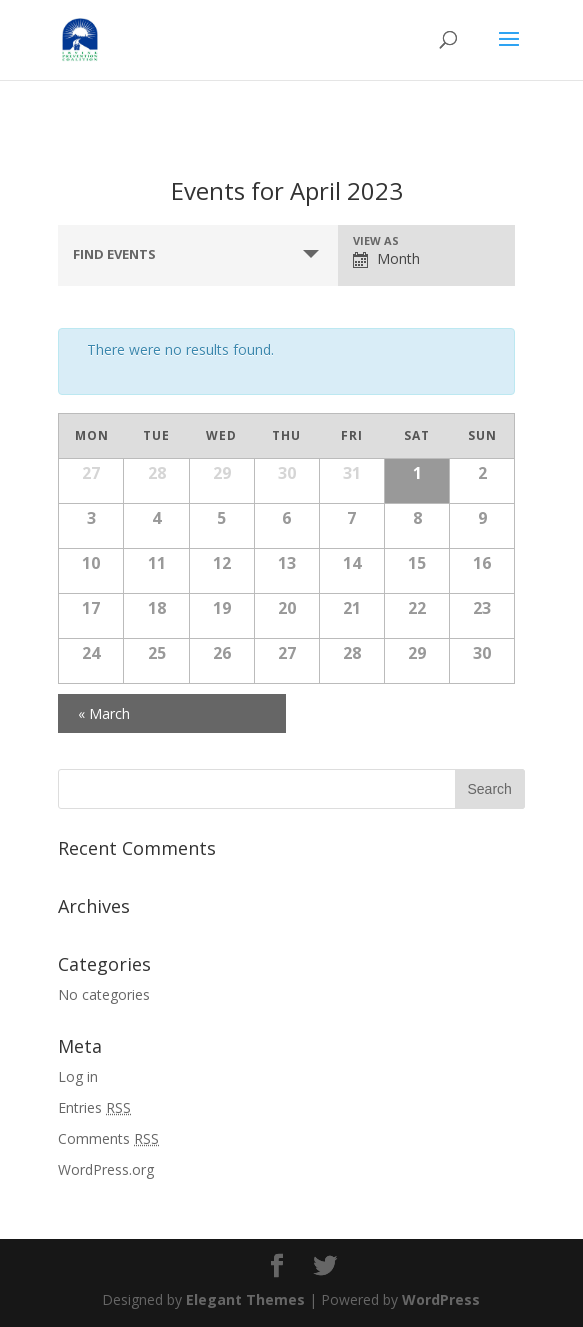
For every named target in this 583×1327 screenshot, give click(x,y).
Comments (108, 1138)
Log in (78, 1076)
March (104, 713)
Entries (94, 1107)
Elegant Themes (245, 1299)
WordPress (441, 1299)
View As (376, 240)
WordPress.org (106, 1169)
